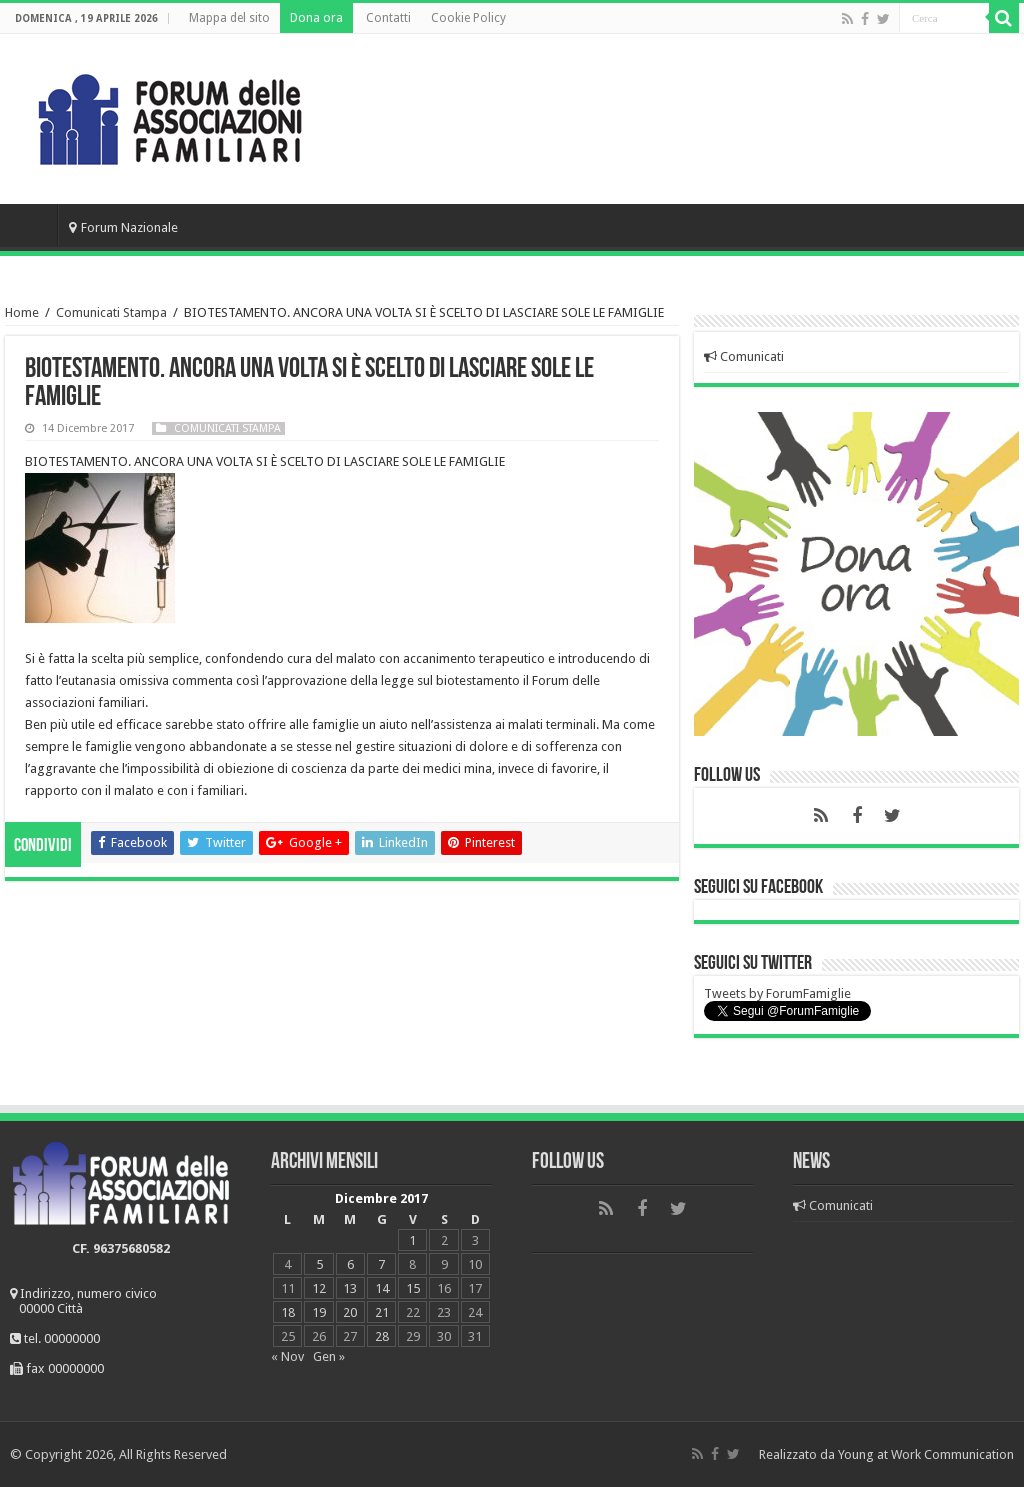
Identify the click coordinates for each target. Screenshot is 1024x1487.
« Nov (287, 1356)
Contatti (388, 18)
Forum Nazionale (123, 227)
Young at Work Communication (926, 1454)
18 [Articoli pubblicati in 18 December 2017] (288, 1312)
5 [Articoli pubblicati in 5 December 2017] (319, 1264)
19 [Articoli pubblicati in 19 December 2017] (319, 1312)
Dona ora (316, 18)
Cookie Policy (468, 18)
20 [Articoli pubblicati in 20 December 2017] (350, 1312)
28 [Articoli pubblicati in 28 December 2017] (382, 1336)
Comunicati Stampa (111, 312)
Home (31, 225)
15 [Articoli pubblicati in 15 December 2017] (413, 1288)
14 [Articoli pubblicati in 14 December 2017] (382, 1288)
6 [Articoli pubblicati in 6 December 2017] (350, 1264)
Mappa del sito (229, 18)
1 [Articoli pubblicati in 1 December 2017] (412, 1240)
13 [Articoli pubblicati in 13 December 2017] (350, 1288)
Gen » (329, 1356)
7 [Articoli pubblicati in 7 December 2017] (381, 1264)
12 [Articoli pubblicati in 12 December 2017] (319, 1288)
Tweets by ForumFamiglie (777, 993)
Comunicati (744, 356)
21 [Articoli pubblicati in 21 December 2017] (382, 1312)
